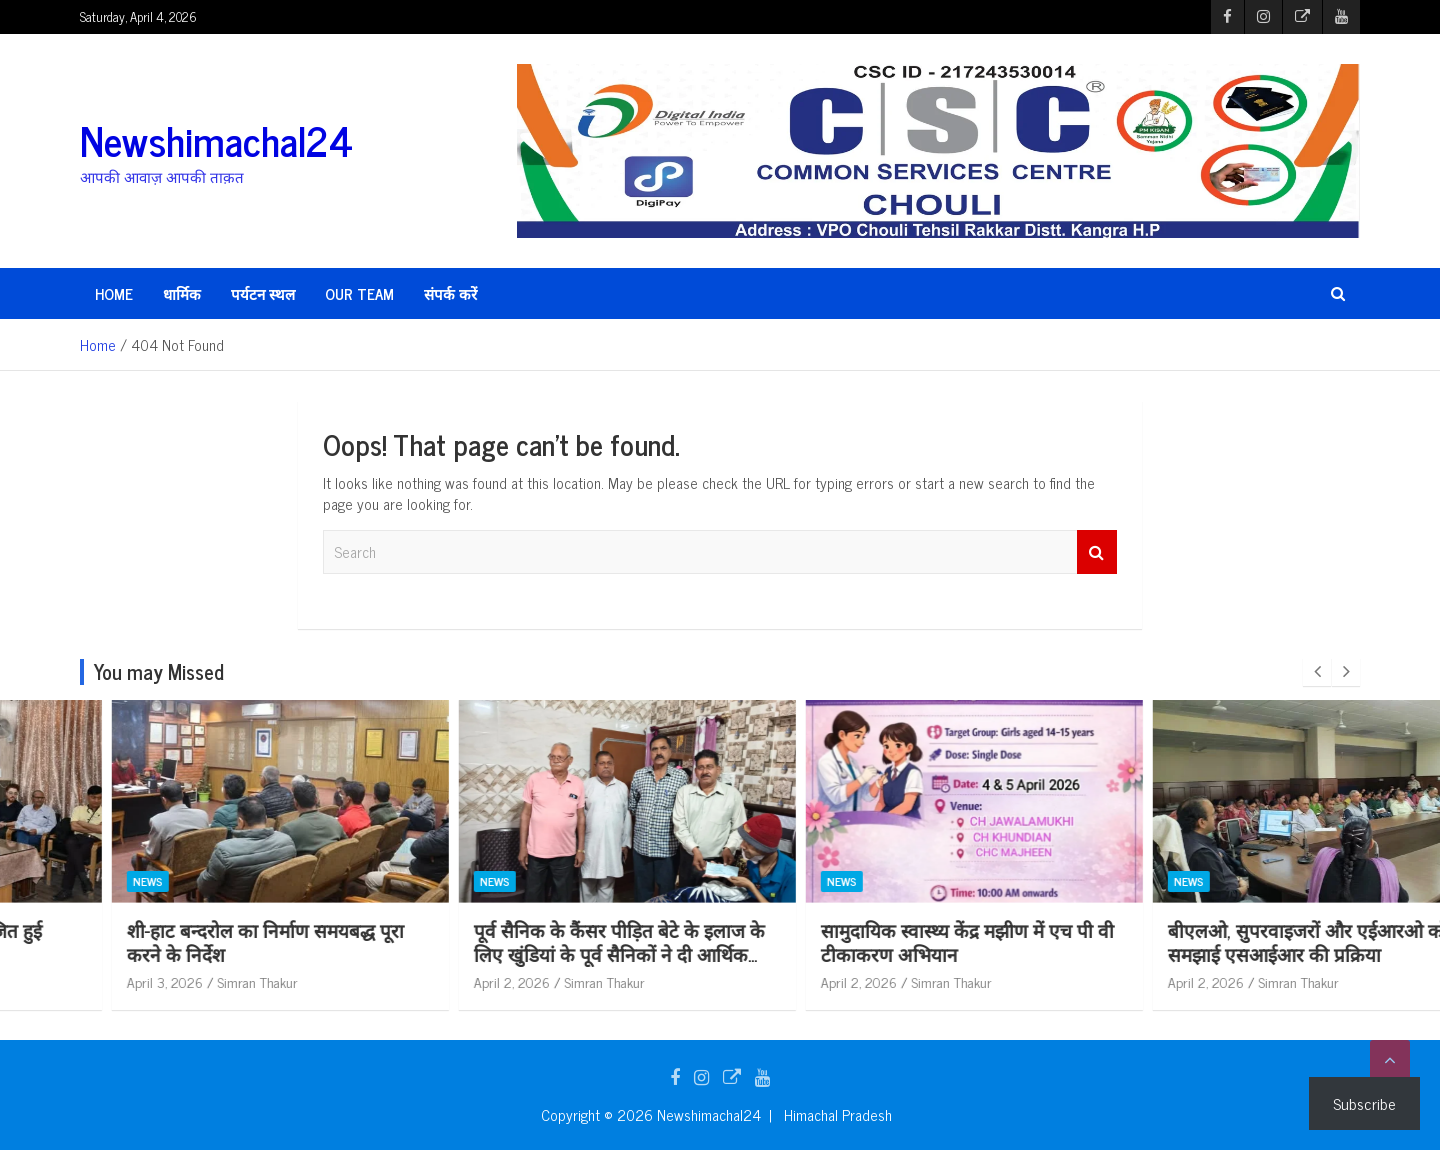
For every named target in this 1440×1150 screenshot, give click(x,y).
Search (1097, 552)
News (67, 882)
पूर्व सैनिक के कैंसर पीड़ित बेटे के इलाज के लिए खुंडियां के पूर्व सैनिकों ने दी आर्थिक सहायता (885, 954)
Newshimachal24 (216, 140)
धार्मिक (182, 293)
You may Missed (159, 671)
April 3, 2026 (84, 981)
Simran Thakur (177, 981)
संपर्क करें (450, 293)
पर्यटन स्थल (263, 293)
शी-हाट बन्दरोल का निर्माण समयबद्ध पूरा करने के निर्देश (531, 942)
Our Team (359, 293)
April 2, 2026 (778, 981)
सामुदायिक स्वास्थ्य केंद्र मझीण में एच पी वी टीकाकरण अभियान (1233, 942)
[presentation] (1317, 672)
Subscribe (1364, 1103)
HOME (114, 293)
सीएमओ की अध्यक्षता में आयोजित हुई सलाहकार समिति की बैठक (177, 942)
